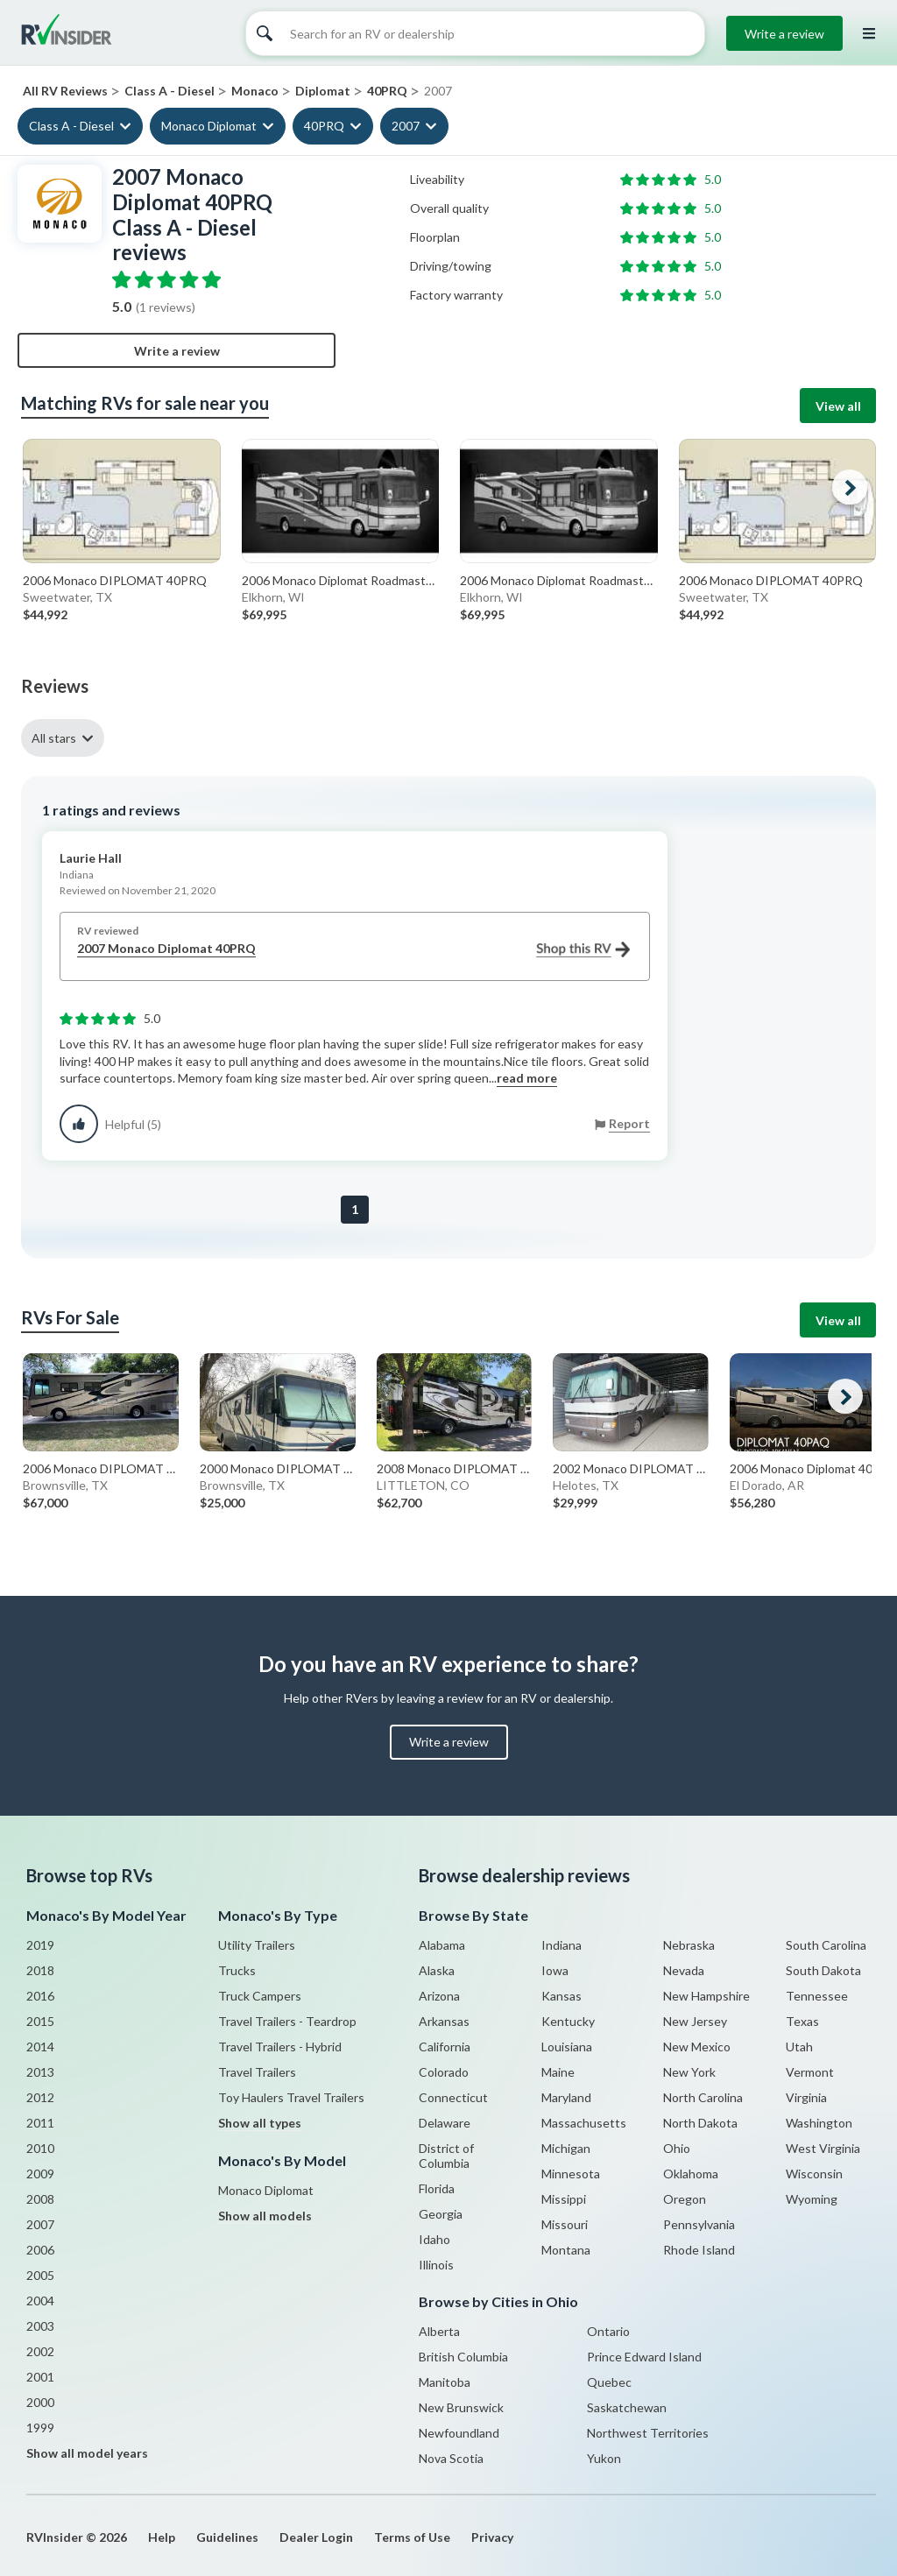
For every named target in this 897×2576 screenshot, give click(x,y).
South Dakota (823, 1970)
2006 (40, 2249)
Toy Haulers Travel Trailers (291, 2097)
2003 (40, 2325)
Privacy (492, 2537)
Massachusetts (583, 2122)
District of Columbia (446, 2155)
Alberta (439, 2331)
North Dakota (700, 2122)
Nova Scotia (451, 2458)
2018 (40, 1970)
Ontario (608, 2331)
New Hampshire (706, 1995)
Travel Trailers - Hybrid (280, 2046)
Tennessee (817, 1995)
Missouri (564, 2224)
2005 (40, 2275)
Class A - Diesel (71, 125)
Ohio (676, 2148)
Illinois (436, 2264)
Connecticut (453, 2097)
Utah (799, 2046)
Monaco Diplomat (209, 125)
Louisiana (566, 2046)
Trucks (237, 1970)
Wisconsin (814, 2173)
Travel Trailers (257, 2071)
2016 (40, 1995)
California (444, 2046)
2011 (40, 2122)
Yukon (604, 2458)
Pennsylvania (699, 2224)
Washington (819, 2122)
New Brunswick (461, 2407)
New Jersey (695, 2021)
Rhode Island (699, 2249)
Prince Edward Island (644, 2356)
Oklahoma (690, 2173)
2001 (40, 2376)
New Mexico (697, 2046)
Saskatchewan (627, 2407)
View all (838, 406)
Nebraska (689, 1944)
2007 (406, 125)
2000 (40, 2402)
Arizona (439, 1995)
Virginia (806, 2097)
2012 (40, 2097)
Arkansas (444, 2021)
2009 (40, 2173)
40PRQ (324, 125)
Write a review (784, 33)
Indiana (561, 1944)
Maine (558, 2071)
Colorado (444, 2071)
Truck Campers (259, 1995)
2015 (40, 2021)
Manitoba (444, 2382)
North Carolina (703, 2097)
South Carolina (826, 1944)
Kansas (561, 1995)
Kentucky (568, 2021)
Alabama (442, 1944)
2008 (40, 2198)
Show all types (259, 2122)
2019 (40, 1944)
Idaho (434, 2239)
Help (161, 2537)
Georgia (441, 2213)
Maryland (566, 2097)
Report (629, 1123)
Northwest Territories (648, 2432)
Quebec (609, 2382)
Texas (802, 2021)
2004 (40, 2300)
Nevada (683, 1970)
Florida (437, 2188)
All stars (54, 737)
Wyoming (811, 2198)
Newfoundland (459, 2432)
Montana (565, 2249)
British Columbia (463, 2356)
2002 (40, 2351)
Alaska (437, 1970)
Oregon (684, 2198)
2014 (40, 2046)
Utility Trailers (256, 1944)
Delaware (444, 2122)
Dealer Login (316, 2537)
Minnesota (570, 2173)
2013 (40, 2071)
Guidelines (227, 2537)
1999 (40, 2427)
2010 (40, 2148)
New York (689, 2071)
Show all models (265, 2215)
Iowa (555, 1970)
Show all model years (87, 2452)
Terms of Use (412, 2537)
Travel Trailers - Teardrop (287, 2021)
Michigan (565, 2148)
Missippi (563, 2198)
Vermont (810, 2071)
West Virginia (823, 2148)
